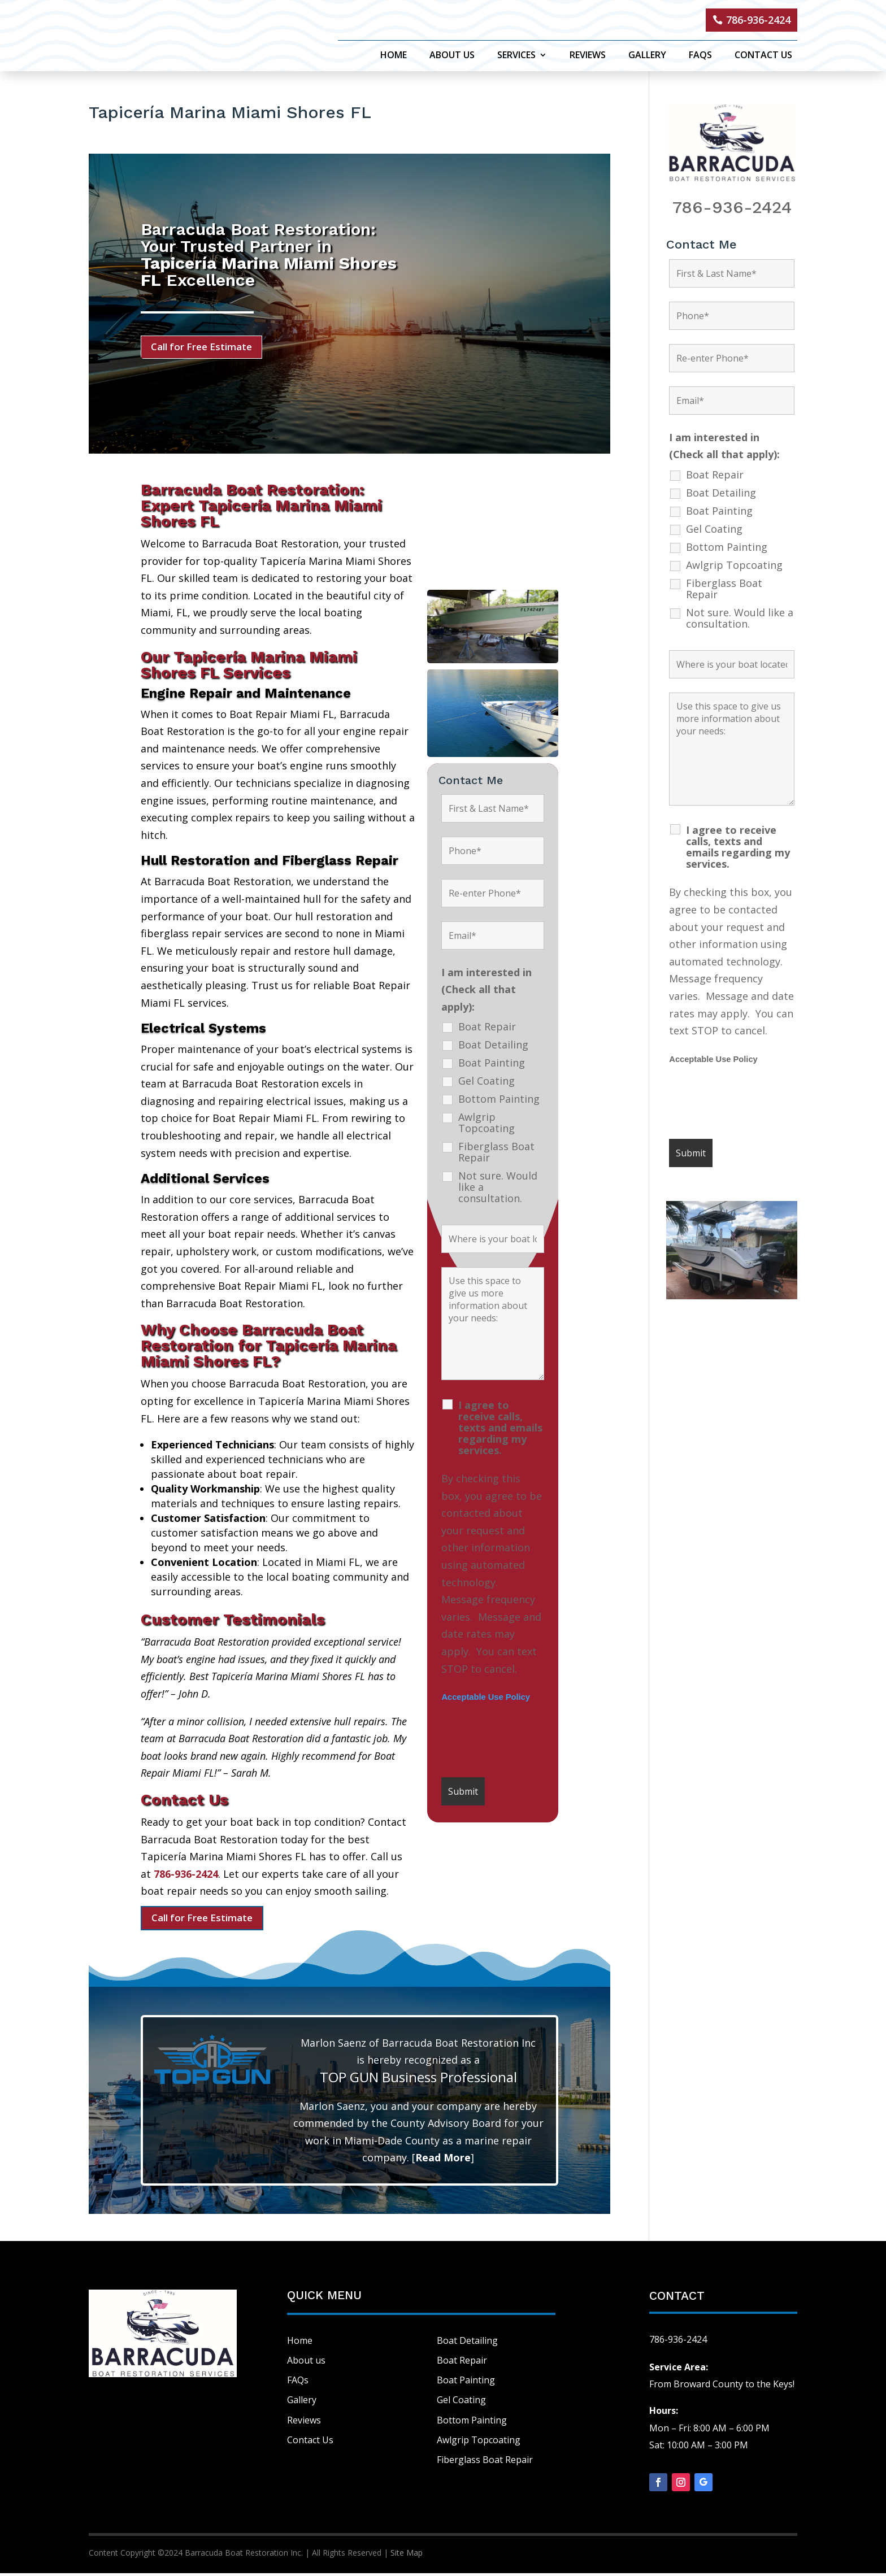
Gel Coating (486, 1083)
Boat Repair (487, 1028)
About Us (452, 56)
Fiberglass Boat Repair (496, 1154)
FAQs (700, 56)
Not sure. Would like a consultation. (497, 1189)
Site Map (406, 2555)
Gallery (647, 56)
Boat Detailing (493, 1046)
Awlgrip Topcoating (486, 1124)
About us (306, 2363)
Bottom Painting (499, 1101)
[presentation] (527, 1743)
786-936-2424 (758, 20)
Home (393, 56)
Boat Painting (491, 1065)
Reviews (588, 56)
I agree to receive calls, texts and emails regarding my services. (500, 1430)
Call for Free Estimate (205, 347)
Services (516, 56)
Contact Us (763, 56)
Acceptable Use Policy (485, 1699)
